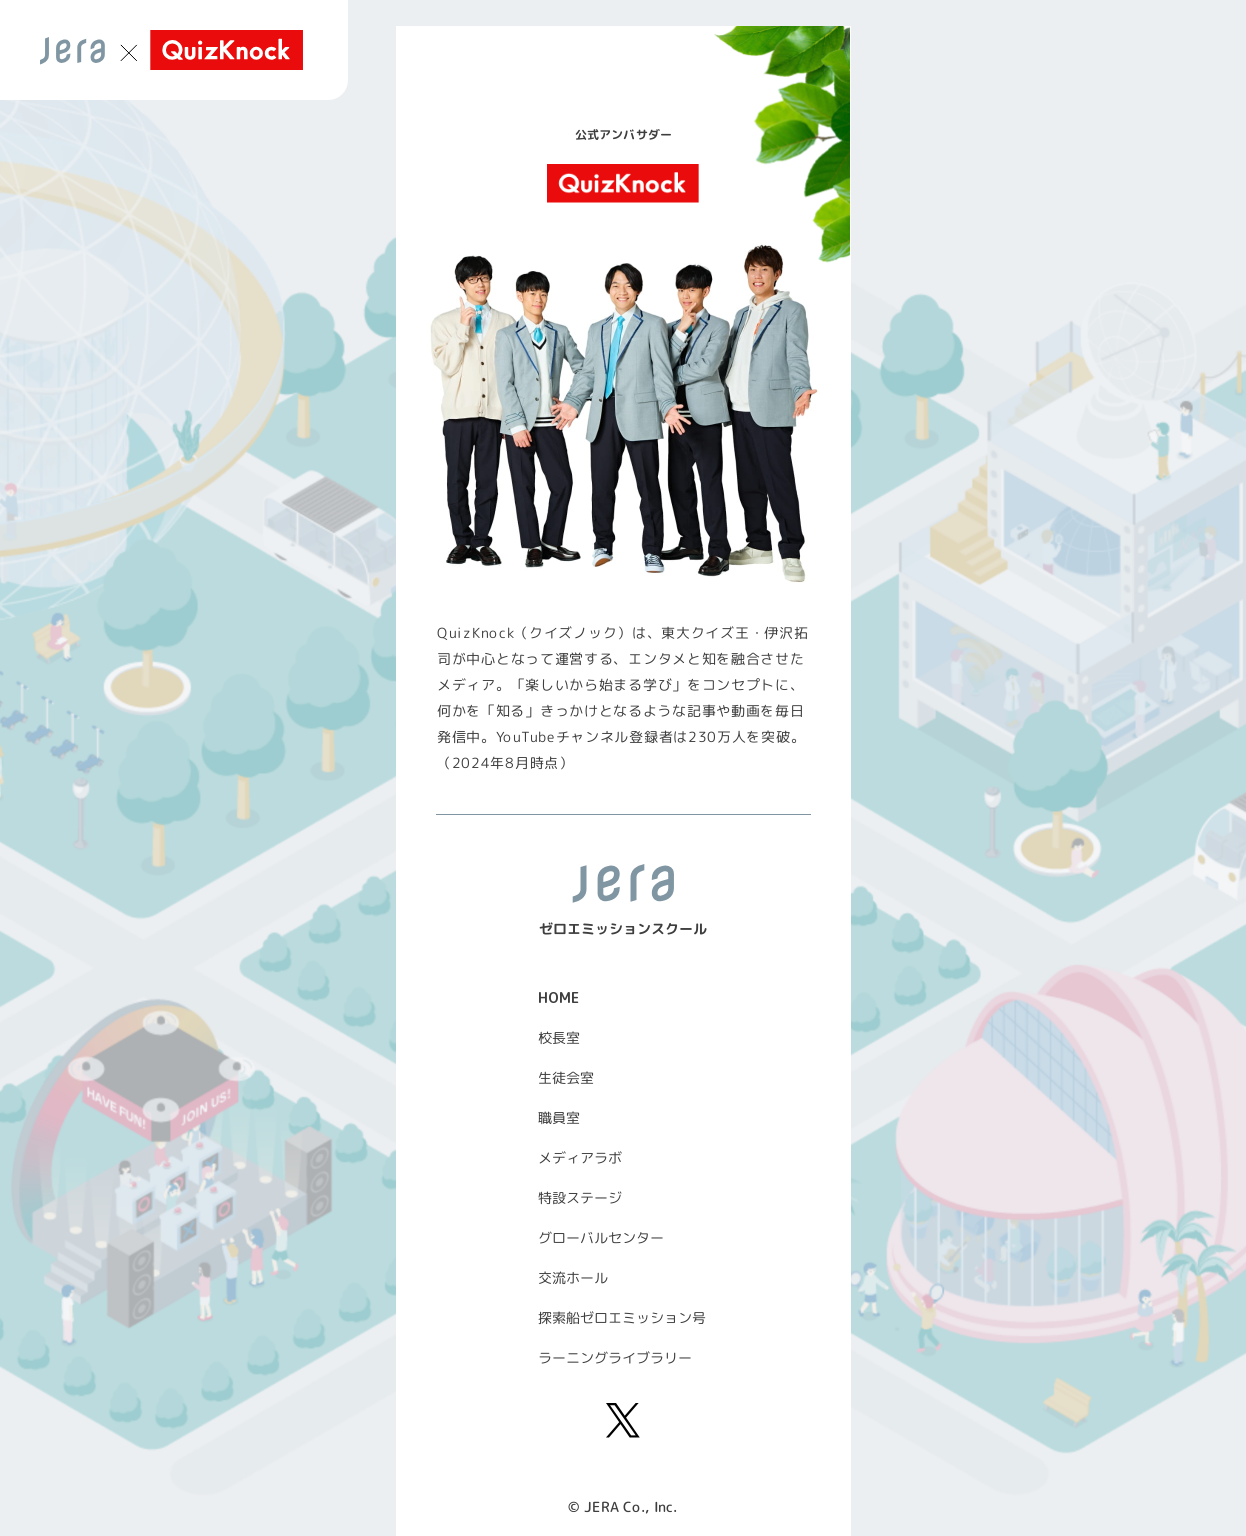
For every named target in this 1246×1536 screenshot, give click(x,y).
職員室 (559, 1117)
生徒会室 (566, 1077)
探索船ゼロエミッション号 (622, 1317)
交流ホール (573, 1277)
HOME (558, 997)
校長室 (559, 1037)
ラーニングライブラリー (615, 1357)
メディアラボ (580, 1157)
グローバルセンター (601, 1237)
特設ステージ (580, 1197)
